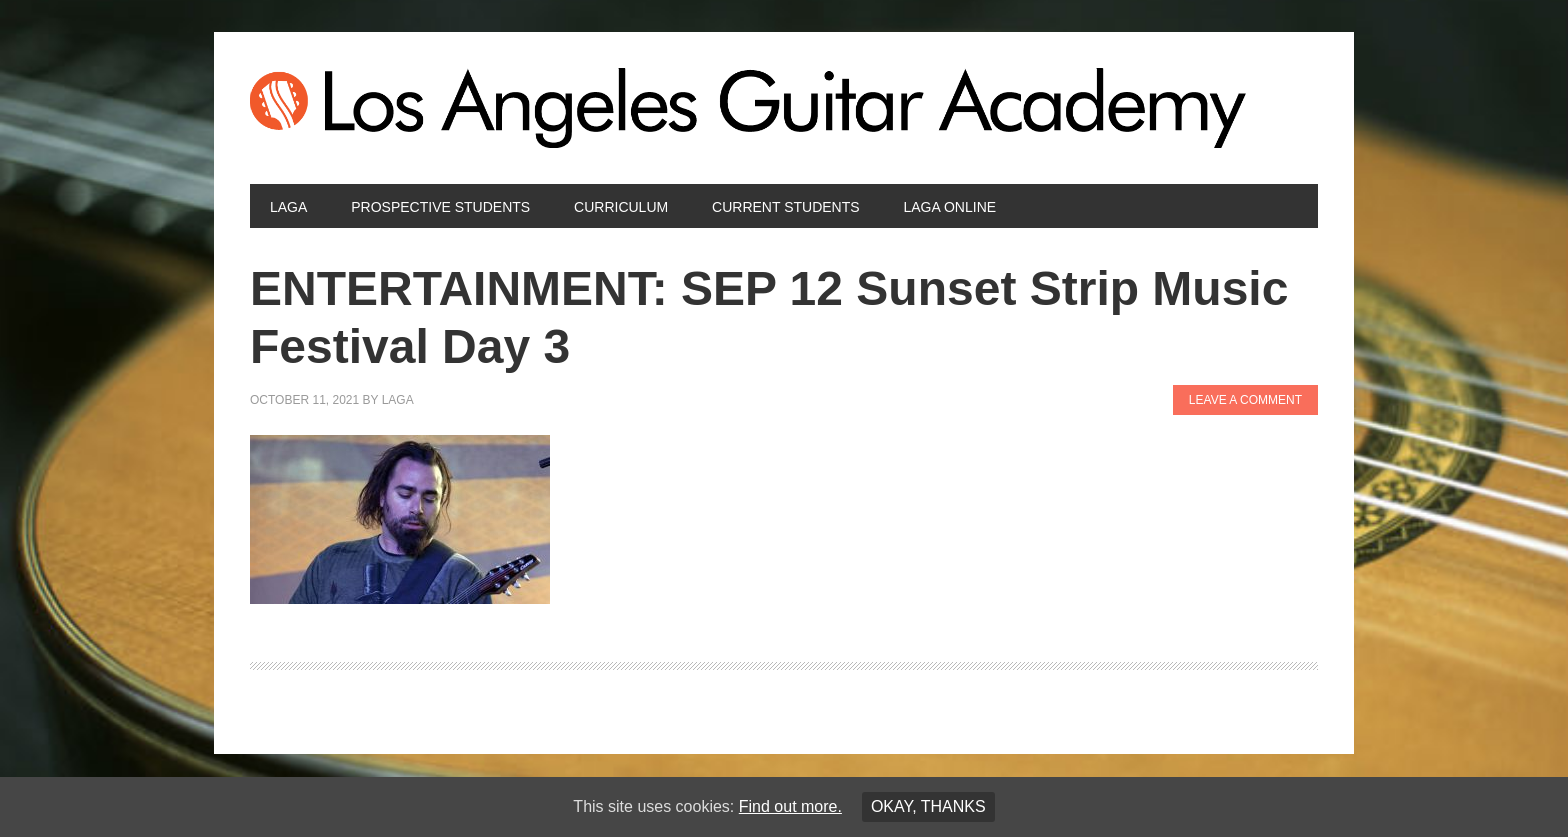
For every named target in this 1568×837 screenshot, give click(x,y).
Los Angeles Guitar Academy (784, 108)
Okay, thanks (928, 806)
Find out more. (790, 806)
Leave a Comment (1245, 400)
